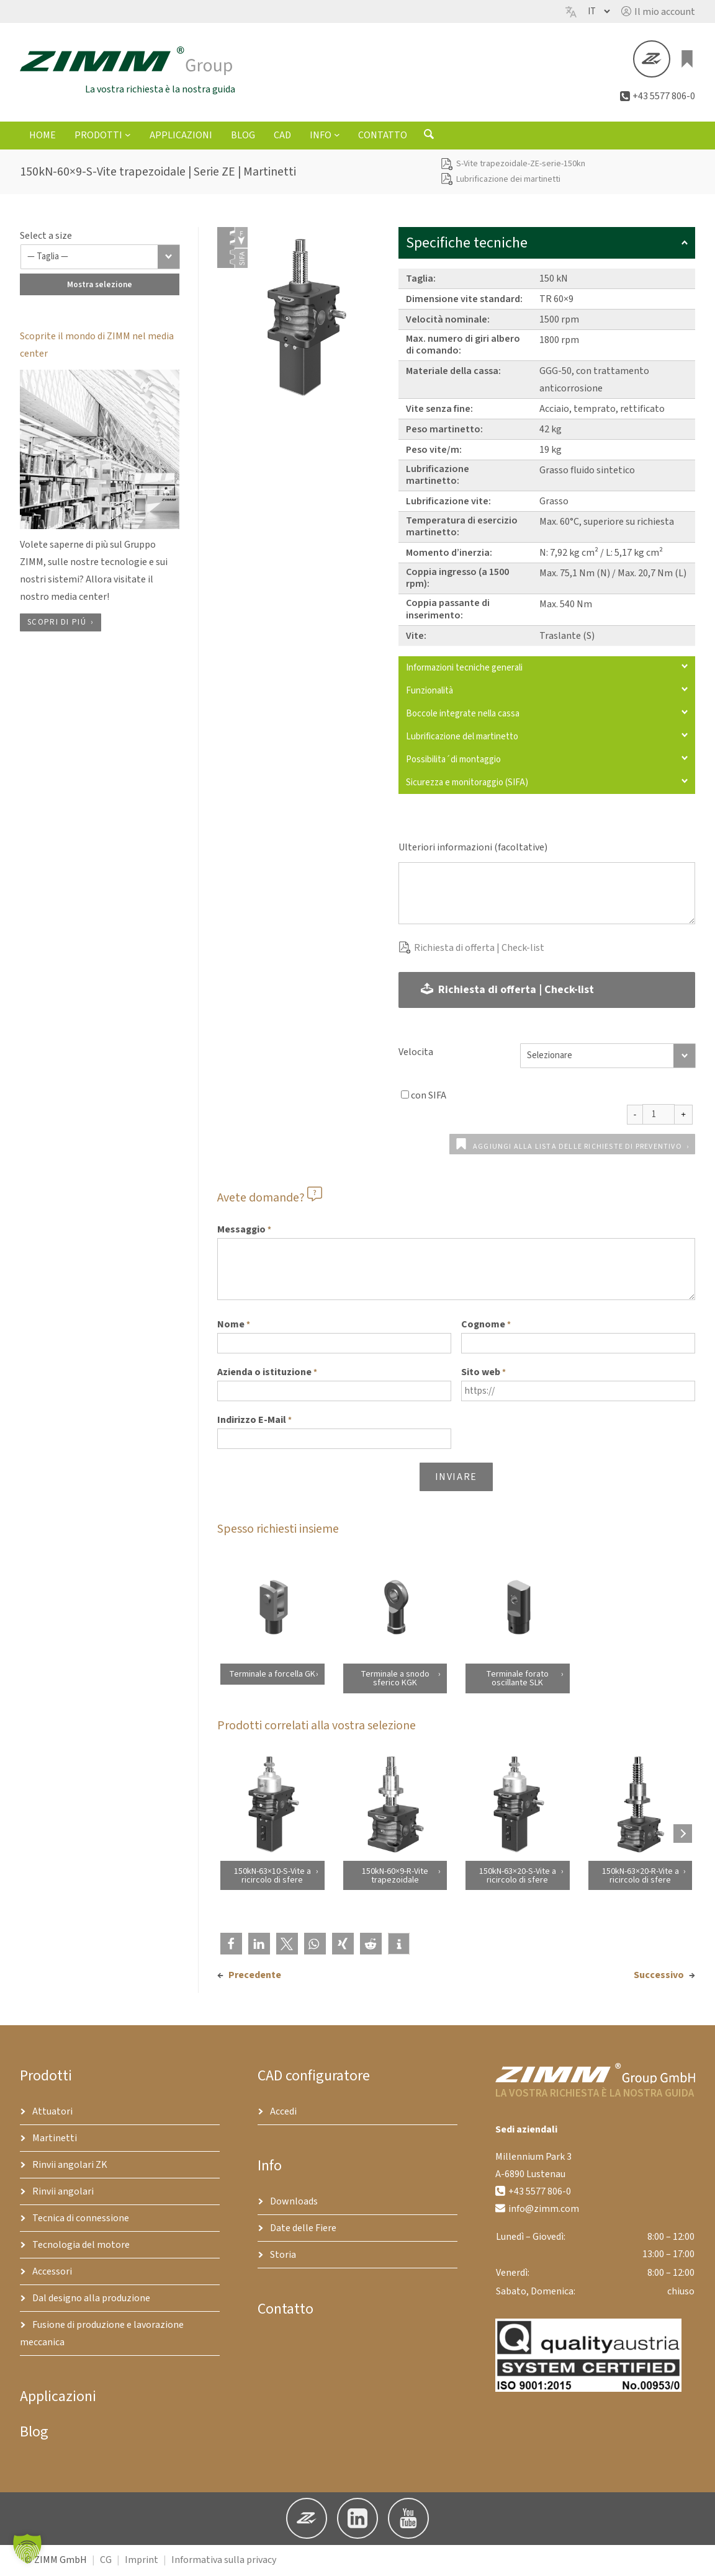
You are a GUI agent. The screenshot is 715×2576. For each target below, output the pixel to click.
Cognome (486, 1326)
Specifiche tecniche (547, 244)
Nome (233, 1326)
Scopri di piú (56, 623)
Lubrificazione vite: (448, 503)
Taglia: (421, 280)
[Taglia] (100, 258)
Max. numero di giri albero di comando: (463, 346)
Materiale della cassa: (453, 372)
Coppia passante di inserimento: (448, 610)
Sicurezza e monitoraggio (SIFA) (547, 783)
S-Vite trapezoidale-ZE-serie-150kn (520, 165)
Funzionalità (547, 691)
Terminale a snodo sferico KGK (394, 1679)
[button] (658, 11)
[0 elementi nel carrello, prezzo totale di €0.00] (687, 59)
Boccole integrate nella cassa (547, 714)
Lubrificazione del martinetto (547, 737)
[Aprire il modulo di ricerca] (429, 138)
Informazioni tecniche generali (547, 668)
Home (42, 137)
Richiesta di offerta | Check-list (479, 949)
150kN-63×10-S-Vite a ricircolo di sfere (271, 1876)
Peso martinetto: (444, 430)
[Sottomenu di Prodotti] (128, 136)
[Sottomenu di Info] (337, 136)
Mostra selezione (99, 286)
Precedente (254, 1977)
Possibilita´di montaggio (547, 760)
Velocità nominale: (448, 321)
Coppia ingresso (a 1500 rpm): (457, 579)
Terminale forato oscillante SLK (517, 1679)
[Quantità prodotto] (658, 1116)
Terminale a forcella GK (272, 1675)
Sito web (483, 1374)
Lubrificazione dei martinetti (508, 180)
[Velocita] (608, 1057)
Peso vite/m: (434, 451)
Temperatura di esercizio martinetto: (462, 528)
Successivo (659, 1977)
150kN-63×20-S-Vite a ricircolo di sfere (517, 1876)
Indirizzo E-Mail (254, 1422)
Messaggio (244, 1231)
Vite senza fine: (439, 410)
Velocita (415, 1054)
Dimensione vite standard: (464, 300)
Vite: (416, 637)
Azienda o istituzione (267, 1374)
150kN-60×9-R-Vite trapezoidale (394, 1876)
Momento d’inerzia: (449, 554)
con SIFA (428, 1097)
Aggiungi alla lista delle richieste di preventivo (577, 1148)
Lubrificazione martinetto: (437, 476)
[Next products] (682, 1835)
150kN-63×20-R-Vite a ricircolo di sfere (639, 1876)
